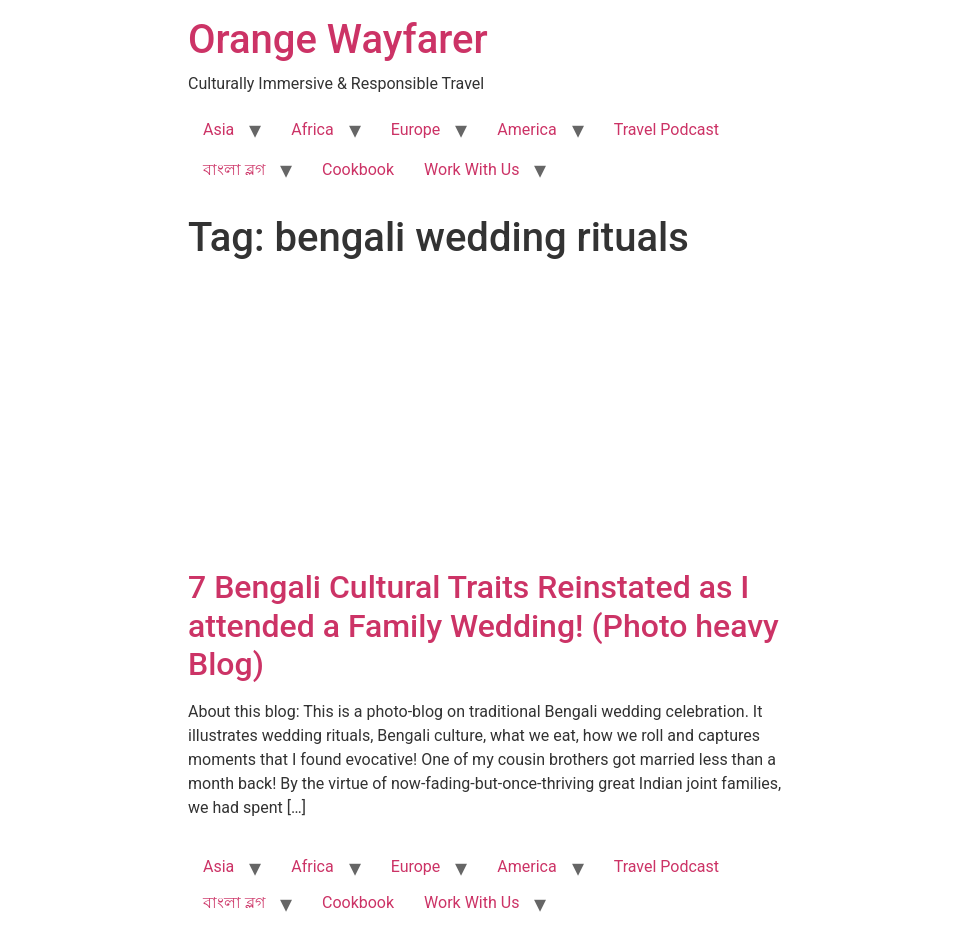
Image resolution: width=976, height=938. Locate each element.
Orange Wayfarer (338, 39)
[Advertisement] (488, 418)
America (526, 129)
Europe (416, 129)
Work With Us (471, 169)
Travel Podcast (666, 129)
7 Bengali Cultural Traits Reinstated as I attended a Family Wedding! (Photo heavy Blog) (483, 625)
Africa (312, 129)
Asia (218, 129)
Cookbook (358, 169)
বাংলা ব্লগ (234, 169)
